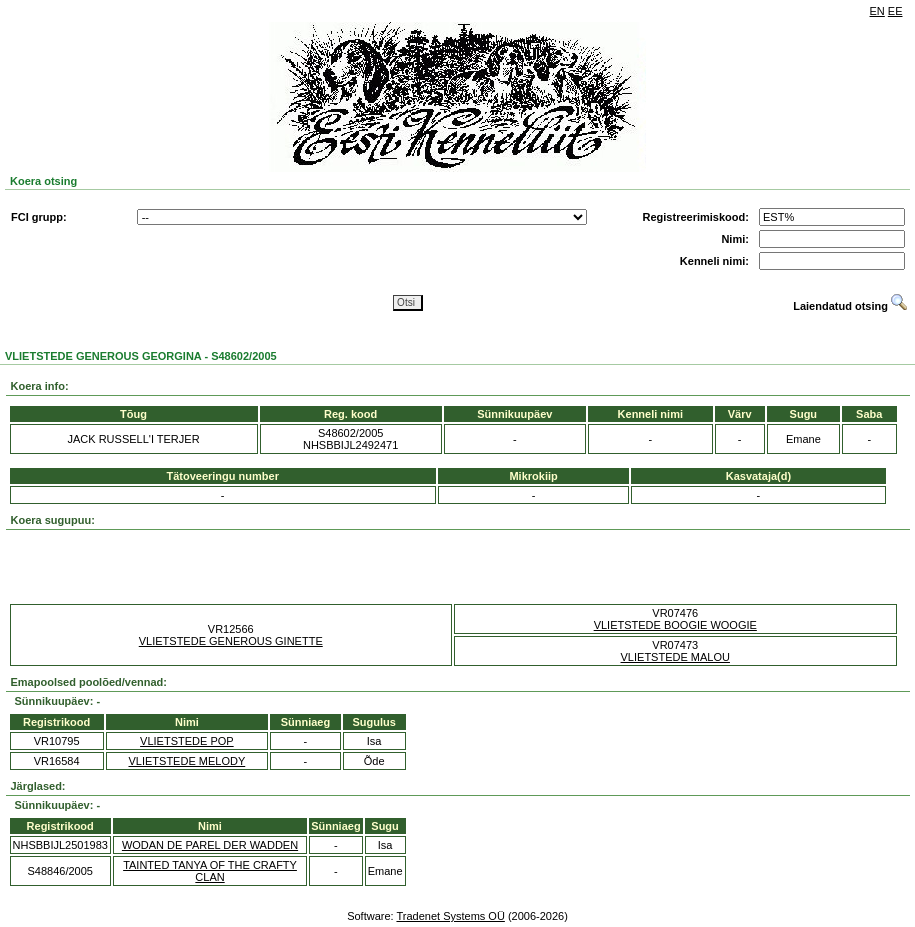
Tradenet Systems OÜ (450, 916)
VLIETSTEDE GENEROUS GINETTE (231, 641)
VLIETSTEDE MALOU (675, 657)
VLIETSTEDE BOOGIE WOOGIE (675, 625)
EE (895, 11)
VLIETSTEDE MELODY (186, 761)
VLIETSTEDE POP (187, 741)
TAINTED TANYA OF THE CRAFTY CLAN (210, 871)
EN (877, 11)
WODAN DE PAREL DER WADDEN (210, 845)
